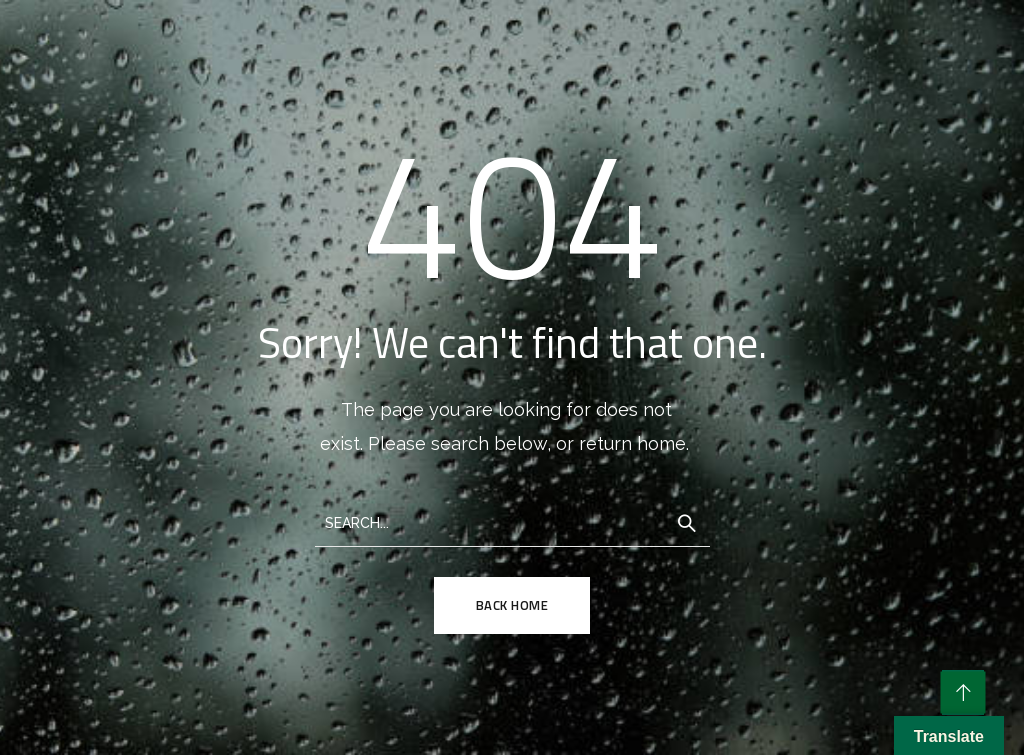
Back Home (512, 605)
